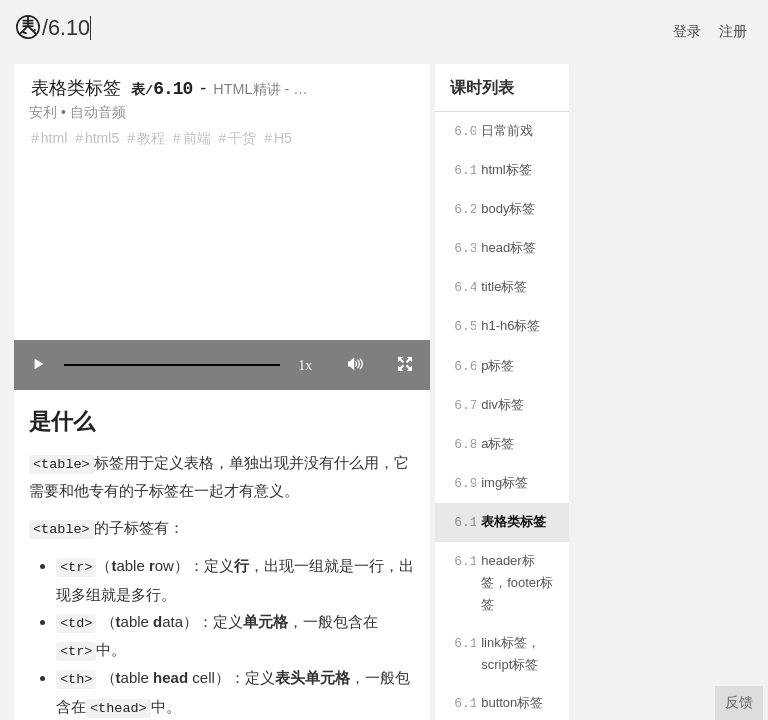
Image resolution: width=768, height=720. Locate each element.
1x (305, 364)
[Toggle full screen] (405, 364)
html (54, 138)
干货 (242, 138)
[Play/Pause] (39, 364)
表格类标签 (76, 88)
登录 (687, 31)
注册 (733, 31)
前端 (197, 138)
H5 (283, 138)
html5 (102, 138)
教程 (151, 138)
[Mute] (355, 364)
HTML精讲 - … (260, 89)
